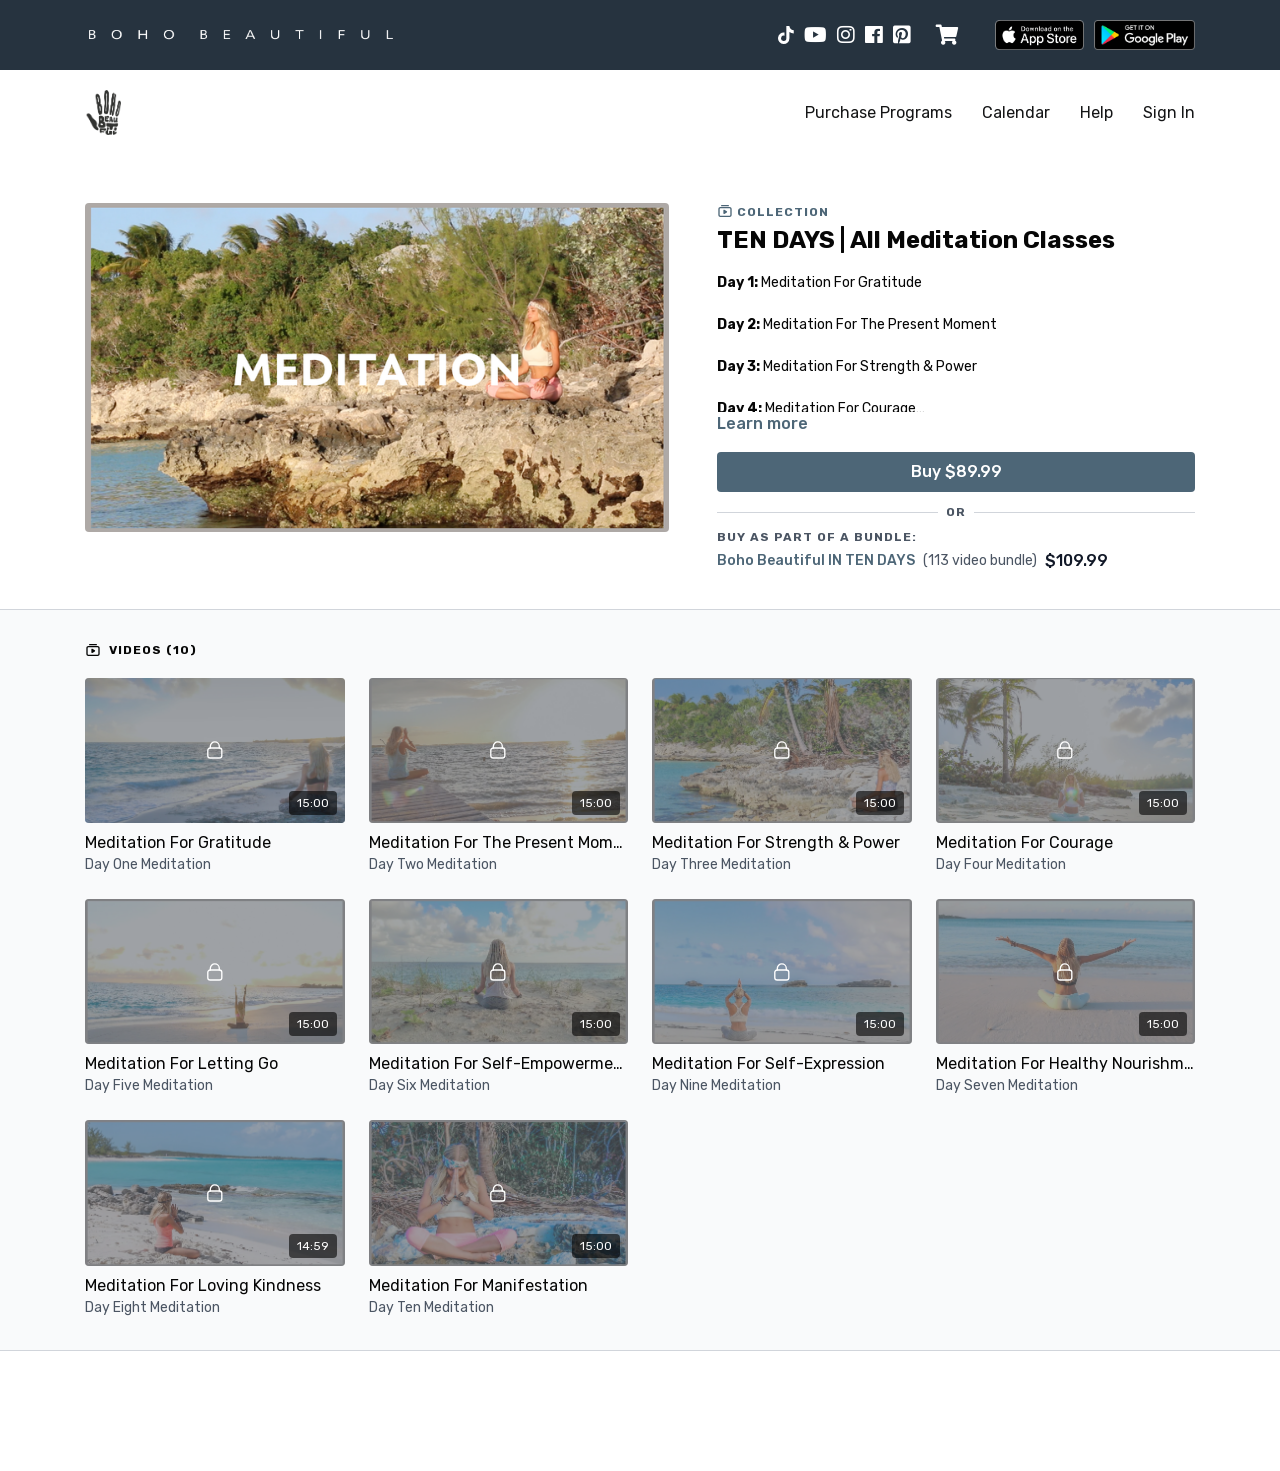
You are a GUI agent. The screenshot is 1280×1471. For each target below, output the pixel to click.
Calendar (1016, 112)
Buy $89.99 (956, 471)
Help (1096, 112)
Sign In (1169, 112)
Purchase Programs (878, 112)
